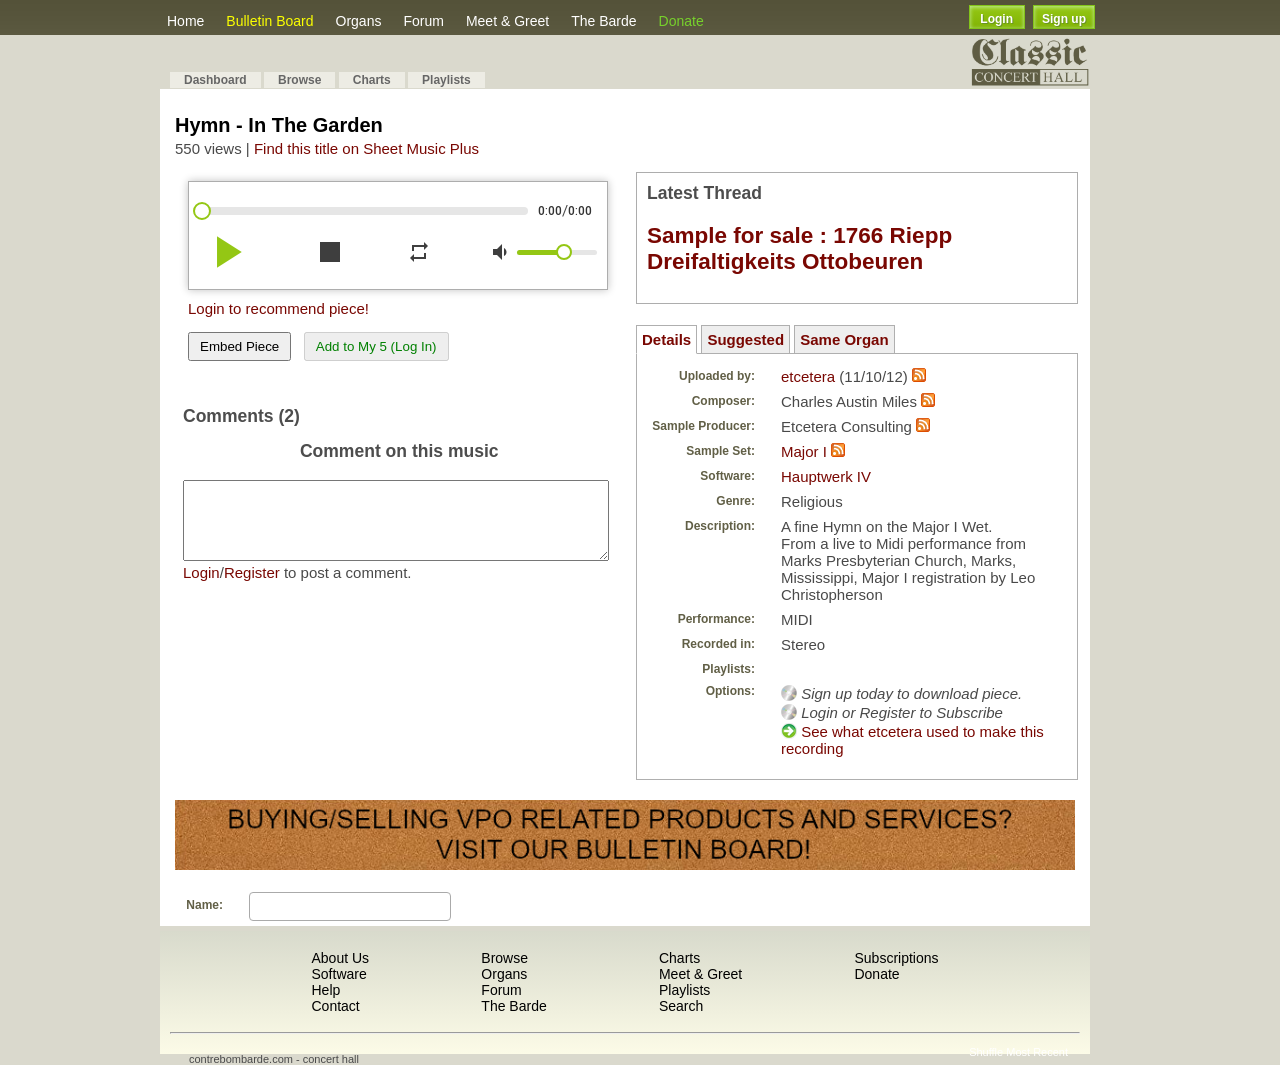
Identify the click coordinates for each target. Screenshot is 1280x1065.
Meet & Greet (507, 21)
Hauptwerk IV (826, 476)
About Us (340, 958)
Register (252, 587)
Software (338, 974)
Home (185, 21)
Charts (372, 80)
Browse (299, 80)
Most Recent (1037, 1052)
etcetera (808, 376)
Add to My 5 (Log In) (376, 346)
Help (325, 990)
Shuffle (986, 1052)
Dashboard (215, 80)
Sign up (1064, 19)
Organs (359, 21)
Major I (804, 451)
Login (996, 19)
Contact (335, 1006)
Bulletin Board (269, 21)
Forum (423, 21)
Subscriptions (896, 958)
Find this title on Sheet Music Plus (366, 148)
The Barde (603, 21)
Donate (681, 21)
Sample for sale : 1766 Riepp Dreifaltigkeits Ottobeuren (799, 248)
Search (681, 1006)
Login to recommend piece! (278, 308)
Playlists (446, 80)
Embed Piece (239, 346)
